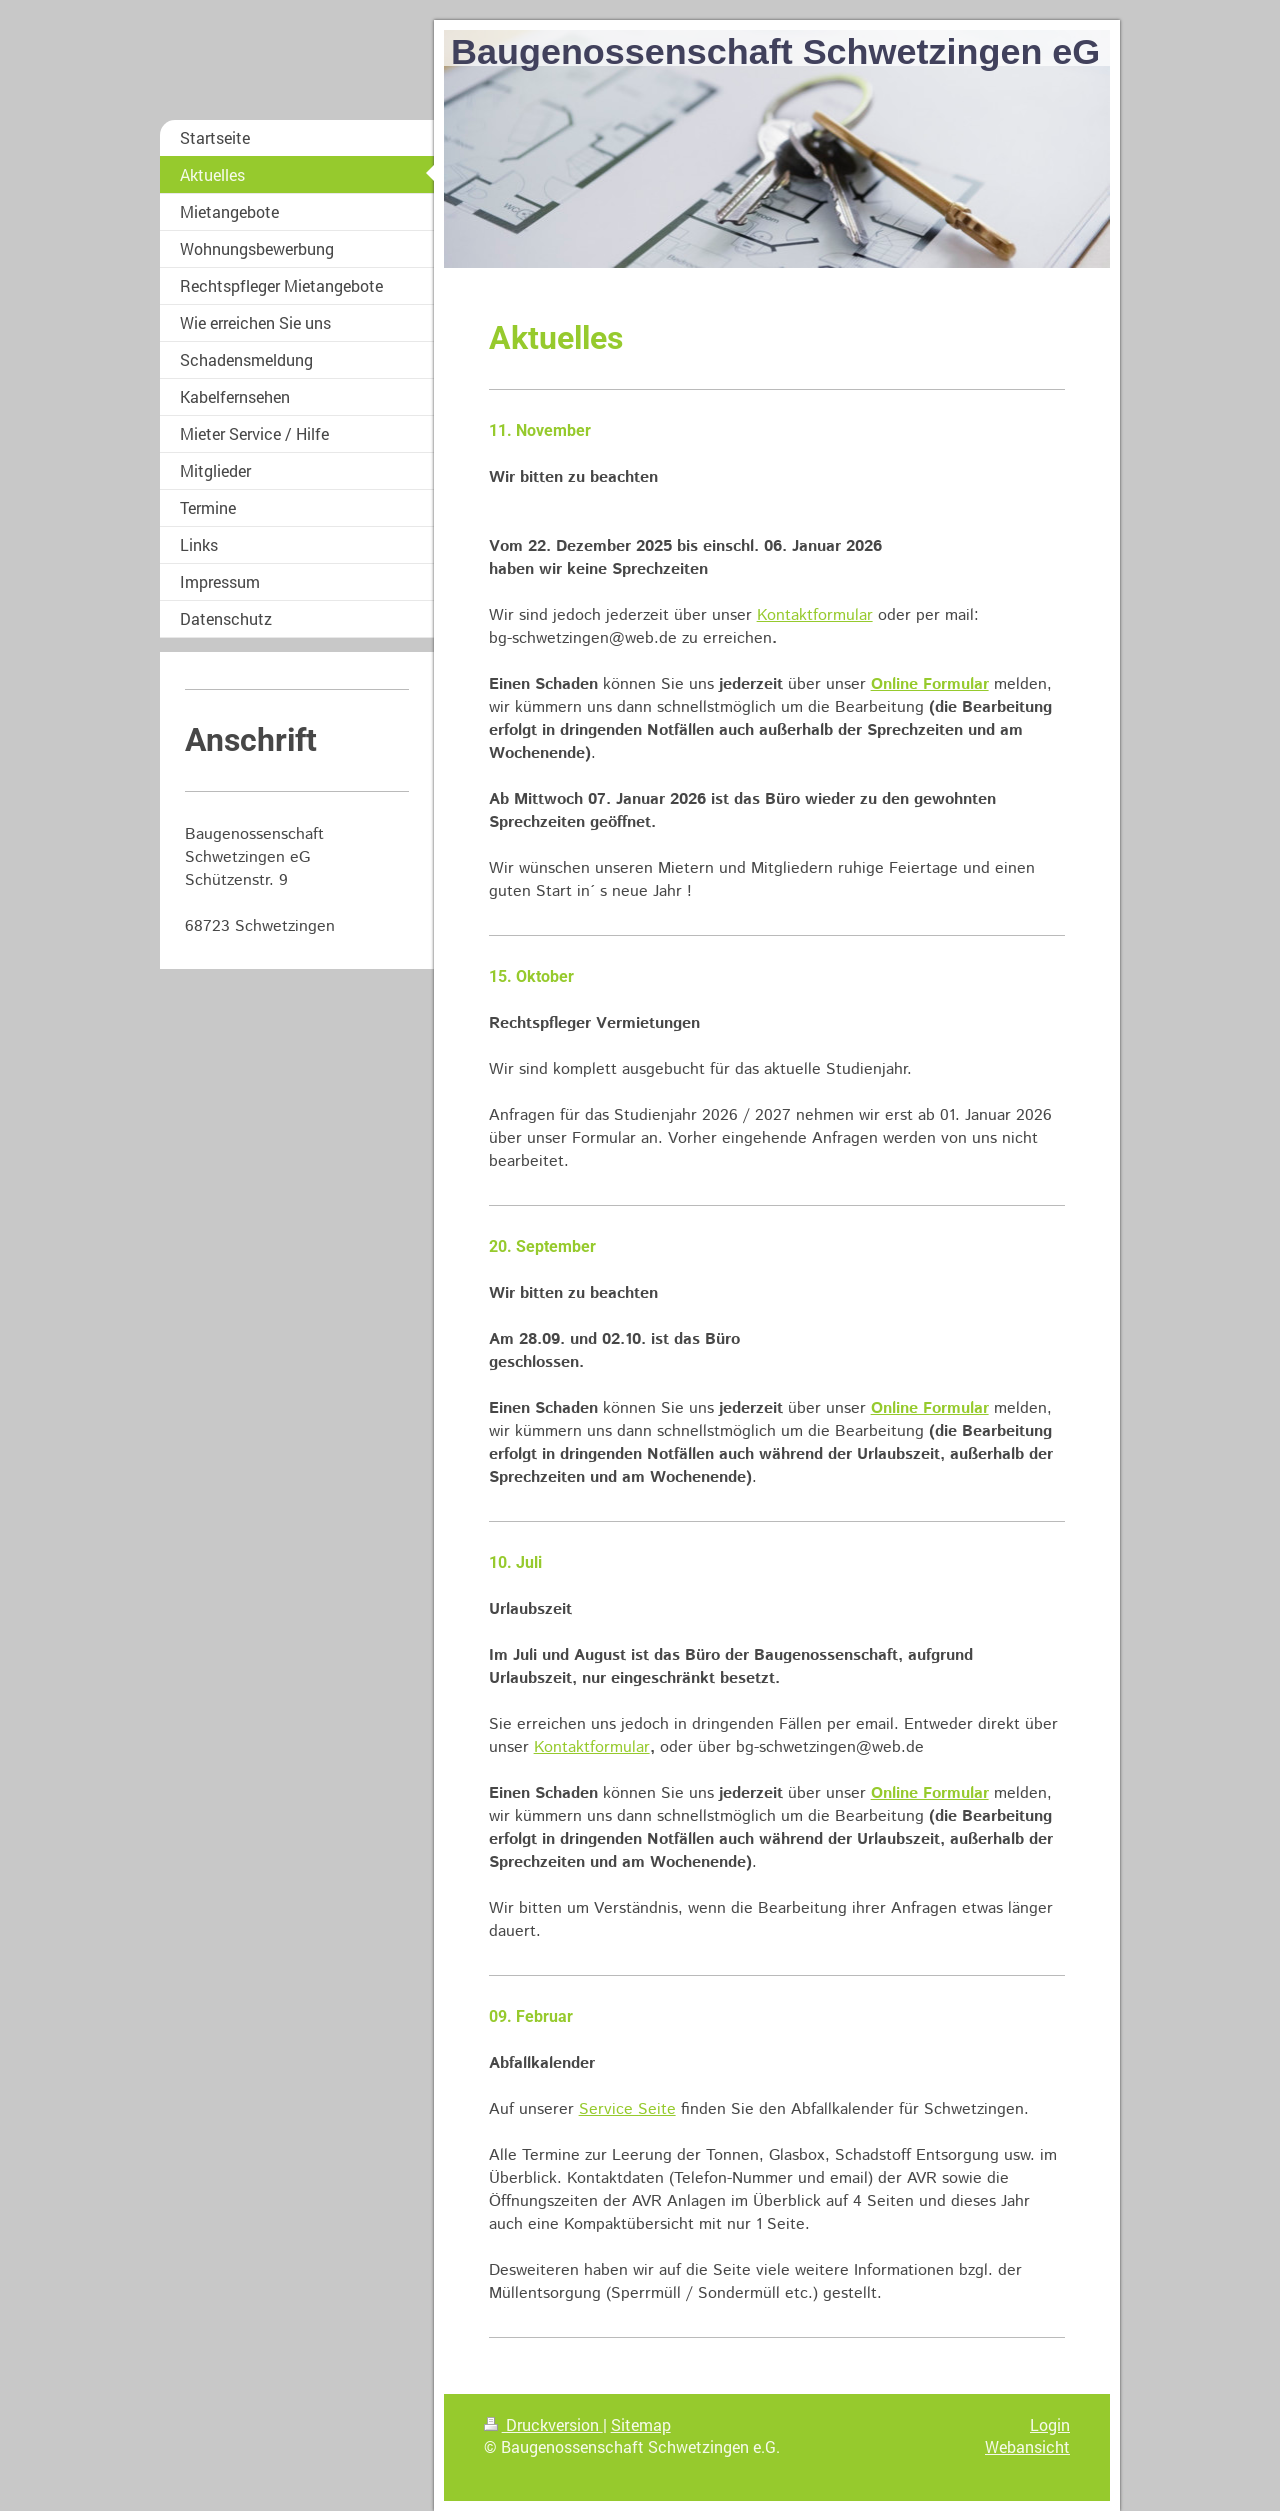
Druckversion (543, 2424)
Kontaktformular (815, 615)
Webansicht (1027, 2446)
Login (1050, 2424)
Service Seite (627, 2109)
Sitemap (641, 2424)
